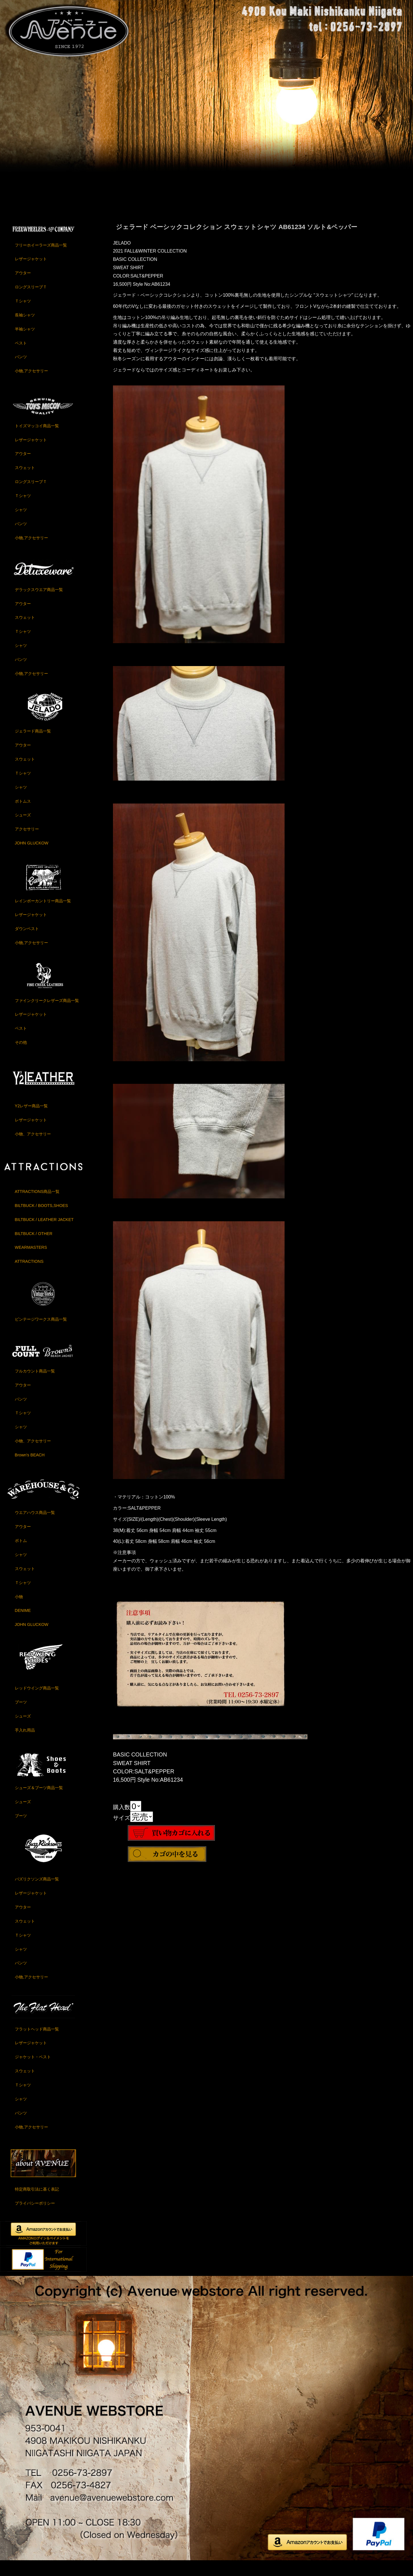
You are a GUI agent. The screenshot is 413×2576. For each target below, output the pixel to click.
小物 (19, 1610)
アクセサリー (27, 843)
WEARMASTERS (31, 1261)
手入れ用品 (25, 1744)
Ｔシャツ (23, 315)
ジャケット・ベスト (33, 2071)
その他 (21, 1056)
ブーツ (21, 1716)
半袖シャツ (25, 343)
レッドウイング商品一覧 (37, 1702)
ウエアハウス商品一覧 (35, 1527)
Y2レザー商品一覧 (31, 1120)
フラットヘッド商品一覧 (37, 2043)
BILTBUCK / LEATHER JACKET (44, 1233)
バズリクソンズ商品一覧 (37, 1893)
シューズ (23, 829)
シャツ (21, 523)
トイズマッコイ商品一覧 (37, 440)
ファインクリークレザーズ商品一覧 (47, 1014)
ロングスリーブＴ (31, 301)
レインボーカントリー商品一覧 (43, 915)
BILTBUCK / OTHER (34, 1247)
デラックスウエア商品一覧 (39, 603)
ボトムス (23, 815)
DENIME (23, 1624)
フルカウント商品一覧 (35, 1385)
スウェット (25, 481)
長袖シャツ (25, 329)
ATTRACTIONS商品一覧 (37, 1205)
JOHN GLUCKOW (32, 857)
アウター (23, 287)
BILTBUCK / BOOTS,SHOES (41, 1219)
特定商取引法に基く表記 (37, 2203)
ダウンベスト (27, 943)
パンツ (21, 371)
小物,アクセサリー (31, 385)
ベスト (21, 357)
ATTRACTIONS (29, 1275)
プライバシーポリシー (35, 2217)
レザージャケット (31, 273)
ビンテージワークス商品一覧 (41, 1333)
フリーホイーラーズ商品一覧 (41, 259)
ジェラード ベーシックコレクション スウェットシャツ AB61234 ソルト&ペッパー (237, 241)
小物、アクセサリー (33, 1148)
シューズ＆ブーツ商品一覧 (39, 1801)
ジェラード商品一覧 (33, 745)
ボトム (21, 1554)
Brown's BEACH (30, 1469)
